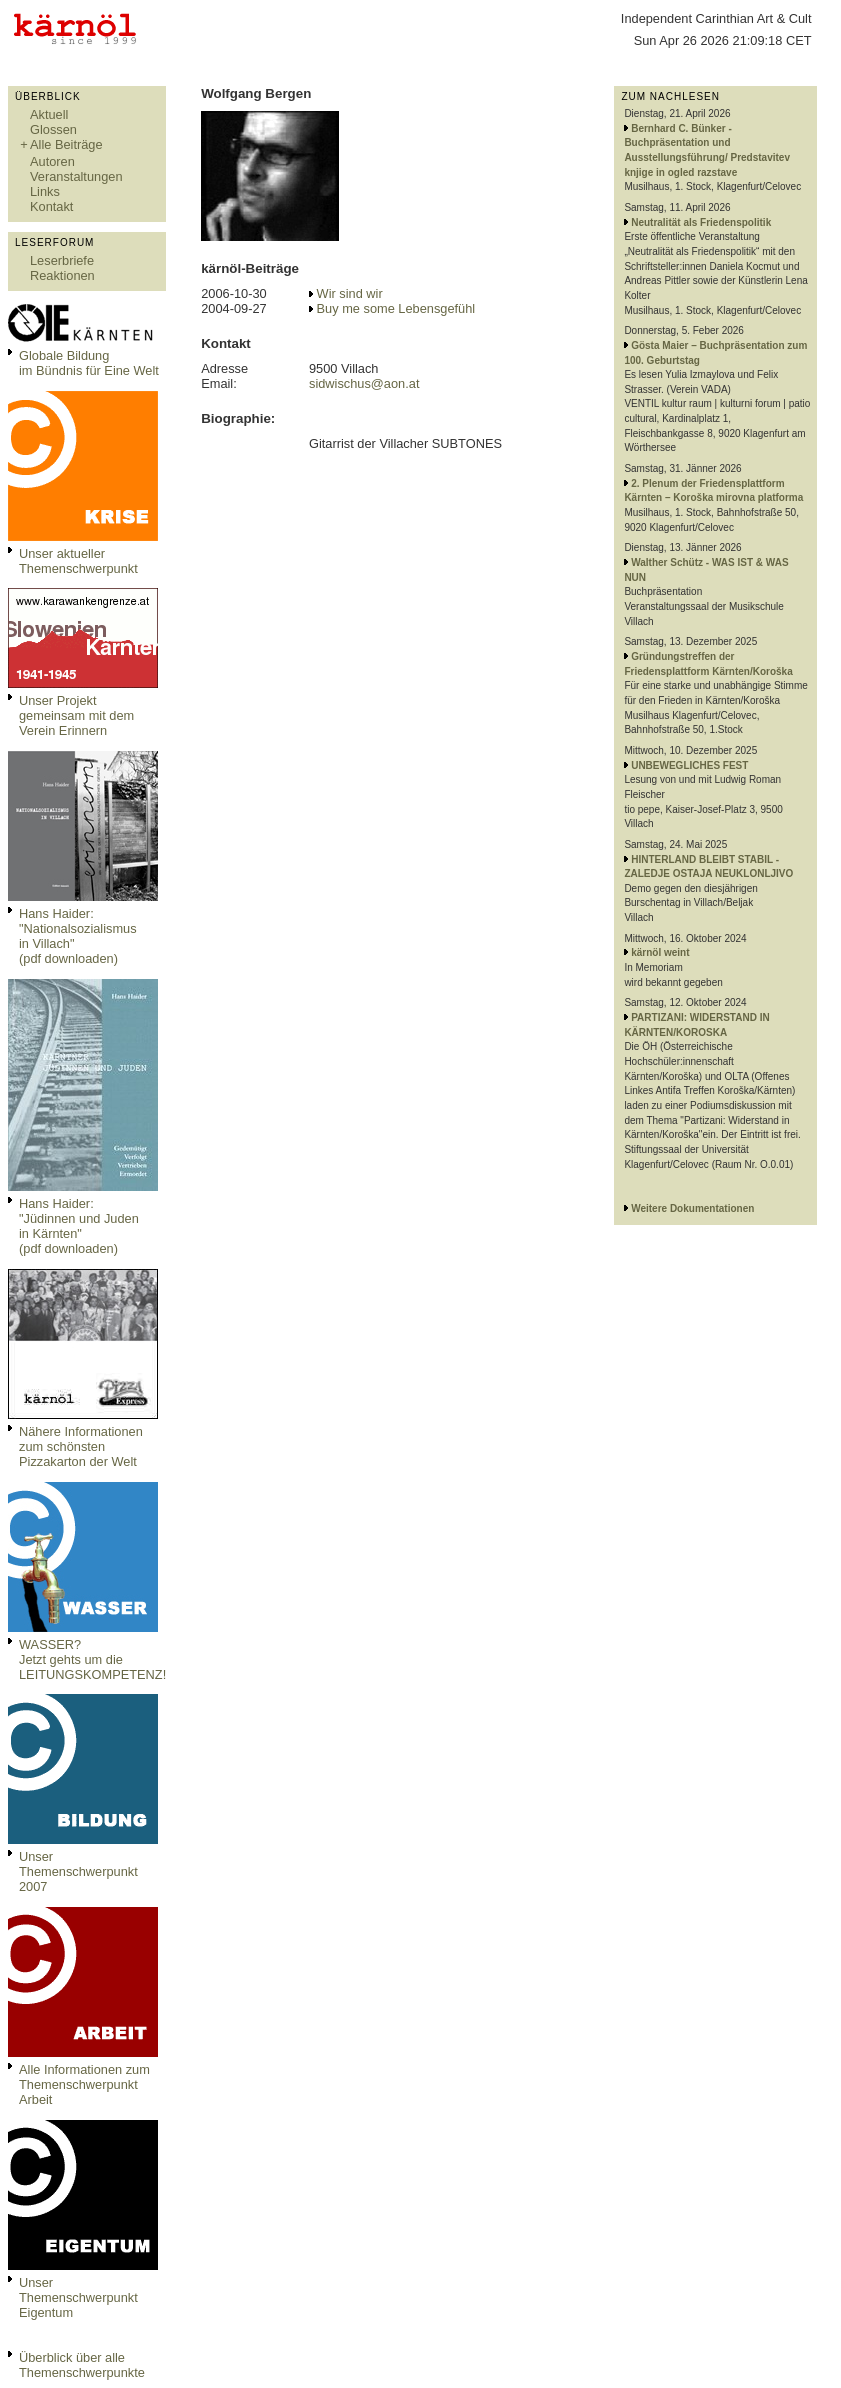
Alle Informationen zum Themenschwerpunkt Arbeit (84, 2084)
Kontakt (51, 206)
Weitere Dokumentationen (692, 1208)
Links (45, 191)
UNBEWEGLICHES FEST (689, 765)
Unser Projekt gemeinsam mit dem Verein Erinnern (76, 715)
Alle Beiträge (66, 144)
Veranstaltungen (76, 176)
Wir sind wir (350, 293)
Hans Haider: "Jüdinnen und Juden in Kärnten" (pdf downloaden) (79, 1226)
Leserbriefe (62, 260)
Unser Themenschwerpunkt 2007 (78, 1871)
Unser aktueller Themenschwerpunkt (78, 561)
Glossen (53, 129)
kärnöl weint (660, 952)
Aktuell (49, 114)
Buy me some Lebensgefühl (396, 308)
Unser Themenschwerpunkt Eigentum (78, 2297)
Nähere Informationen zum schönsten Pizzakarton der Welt (81, 1446)
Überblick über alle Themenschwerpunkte (82, 2365)
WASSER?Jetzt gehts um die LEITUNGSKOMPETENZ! (92, 1659)
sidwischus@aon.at (364, 383)
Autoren (52, 161)
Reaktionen (62, 275)
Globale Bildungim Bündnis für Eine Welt (89, 363)
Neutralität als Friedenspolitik (701, 222)
